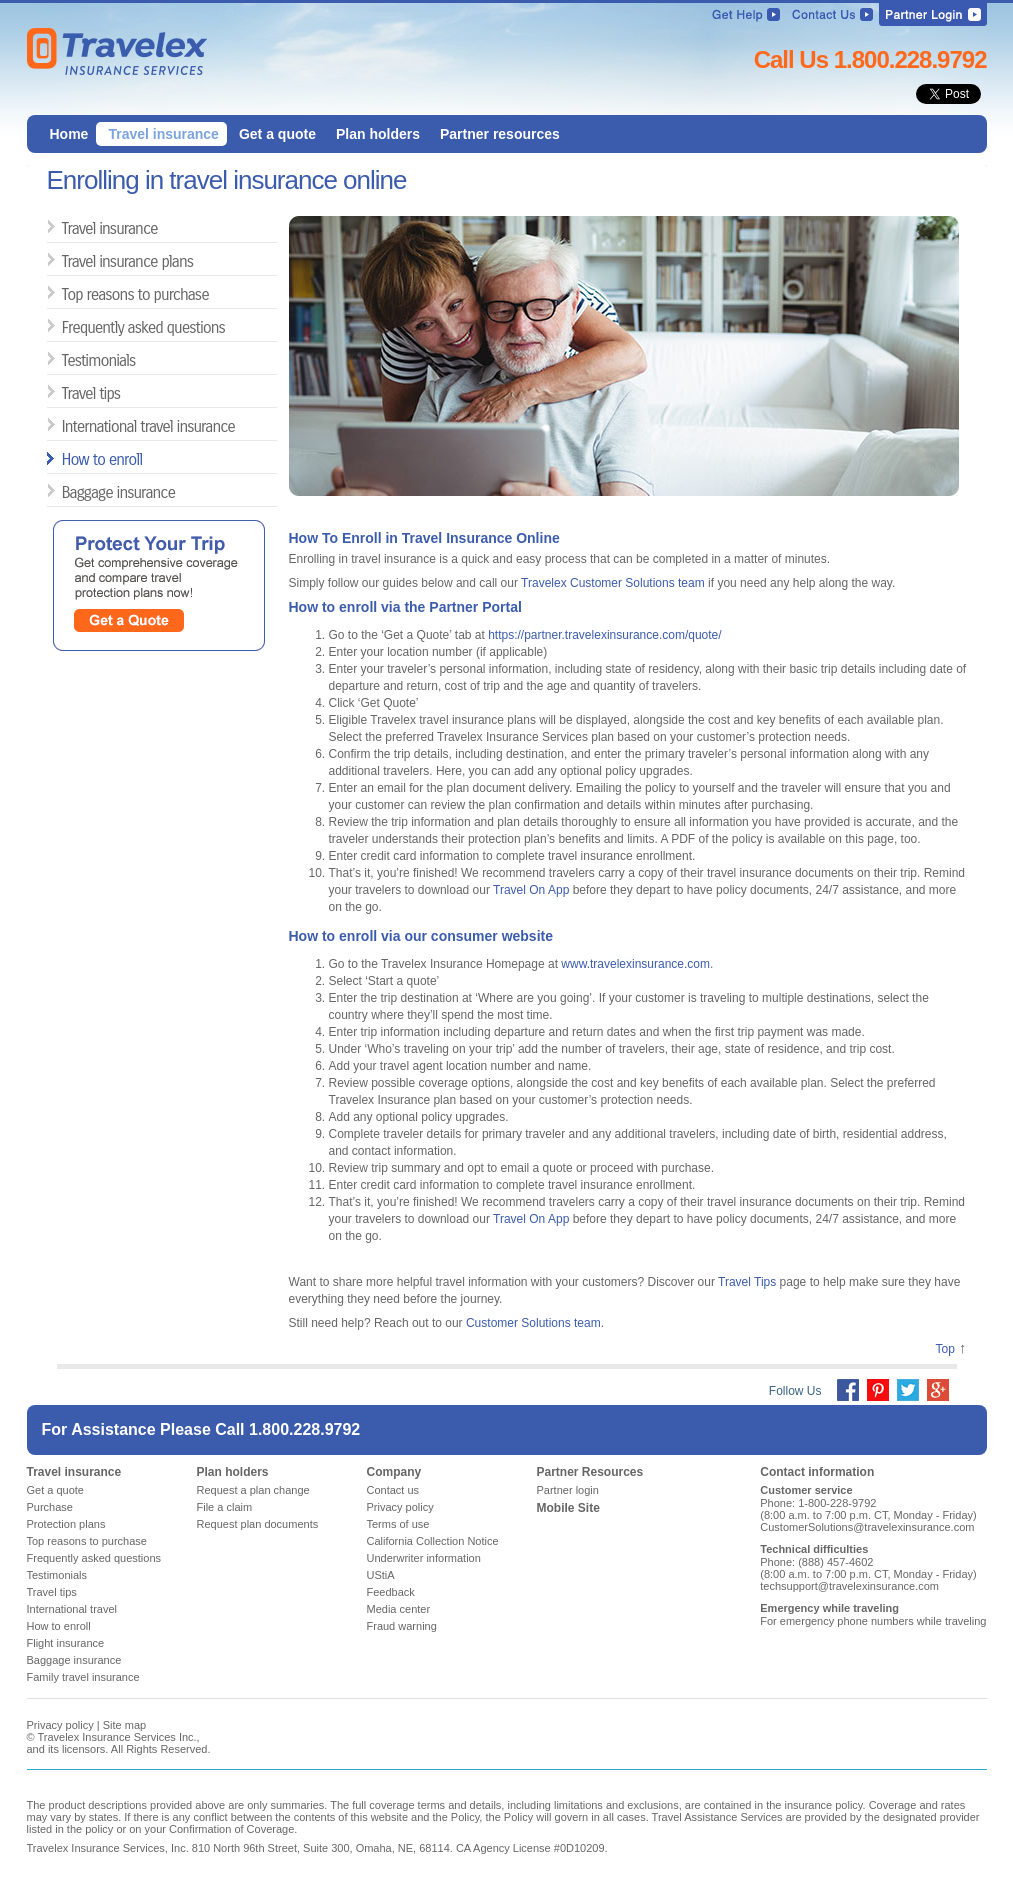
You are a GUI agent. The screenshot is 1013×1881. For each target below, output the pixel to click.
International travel (72, 1609)
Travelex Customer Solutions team (613, 583)
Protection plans (66, 1524)
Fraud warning (402, 1626)
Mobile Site (568, 1508)
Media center (399, 1609)
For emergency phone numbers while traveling (873, 1621)
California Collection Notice (433, 1541)
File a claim (225, 1507)
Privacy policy (400, 1507)
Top (944, 1349)
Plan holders (233, 1472)
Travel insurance (69, 227)
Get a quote (56, 1490)
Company (394, 1472)
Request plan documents (258, 1524)
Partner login (568, 1490)
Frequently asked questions (69, 326)
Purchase (50, 1507)
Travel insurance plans (69, 260)
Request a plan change (253, 1490)
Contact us (393, 1490)
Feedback (391, 1592)
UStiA (381, 1575)
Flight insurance (66, 1643)
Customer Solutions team (533, 1323)
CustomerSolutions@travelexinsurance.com (867, 1527)
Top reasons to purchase (69, 293)
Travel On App (531, 890)
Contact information (817, 1472)
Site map (124, 1725)
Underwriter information (424, 1558)
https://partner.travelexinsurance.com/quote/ (604, 635)
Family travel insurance (83, 1677)
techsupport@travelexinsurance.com (849, 1586)
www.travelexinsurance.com (635, 964)
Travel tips (69, 392)
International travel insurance (69, 425)
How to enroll (69, 458)
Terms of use (398, 1524)
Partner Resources (590, 1472)
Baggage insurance (69, 491)
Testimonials (69, 359)
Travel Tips (747, 1282)
